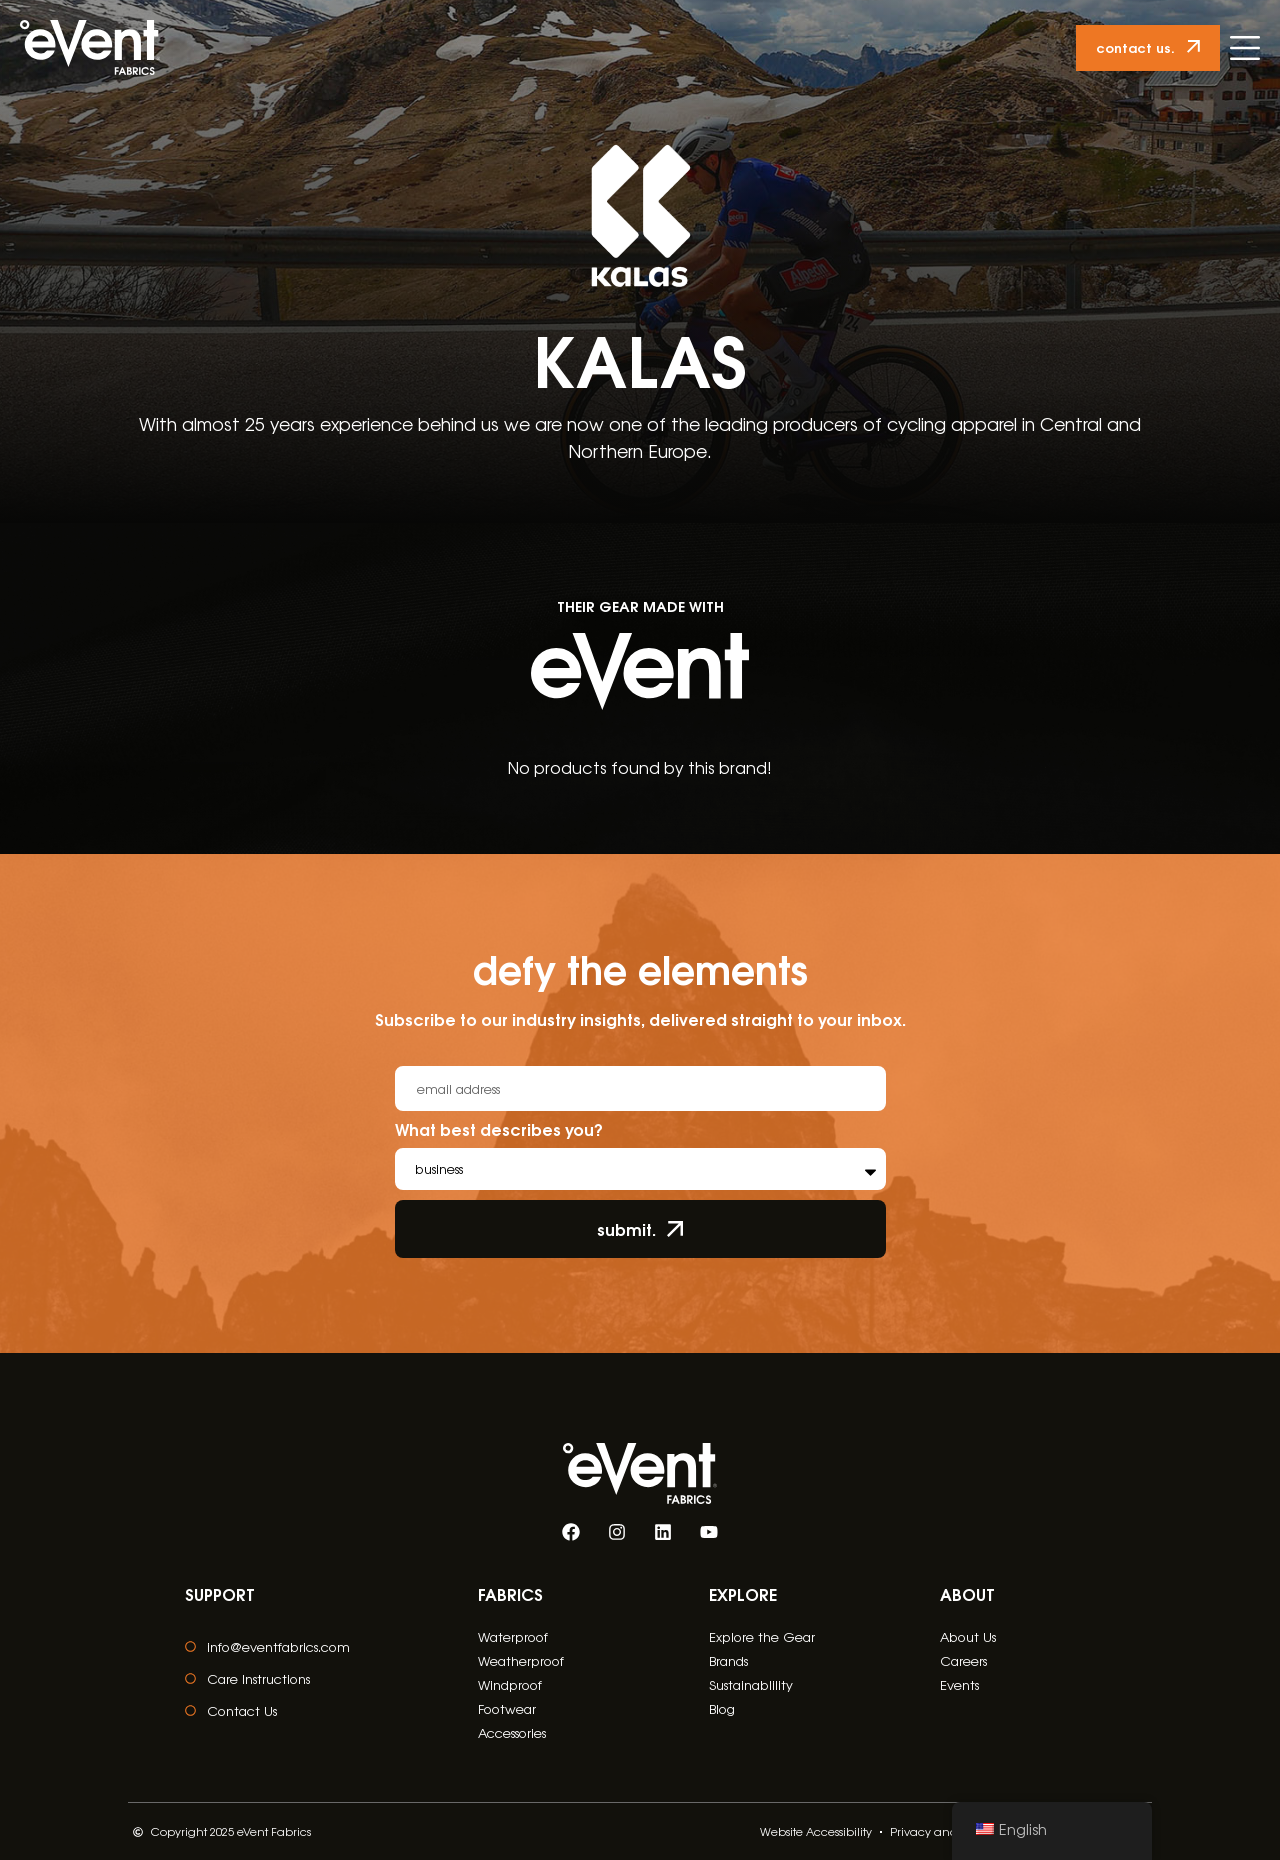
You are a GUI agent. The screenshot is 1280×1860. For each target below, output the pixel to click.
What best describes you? (499, 1131)
